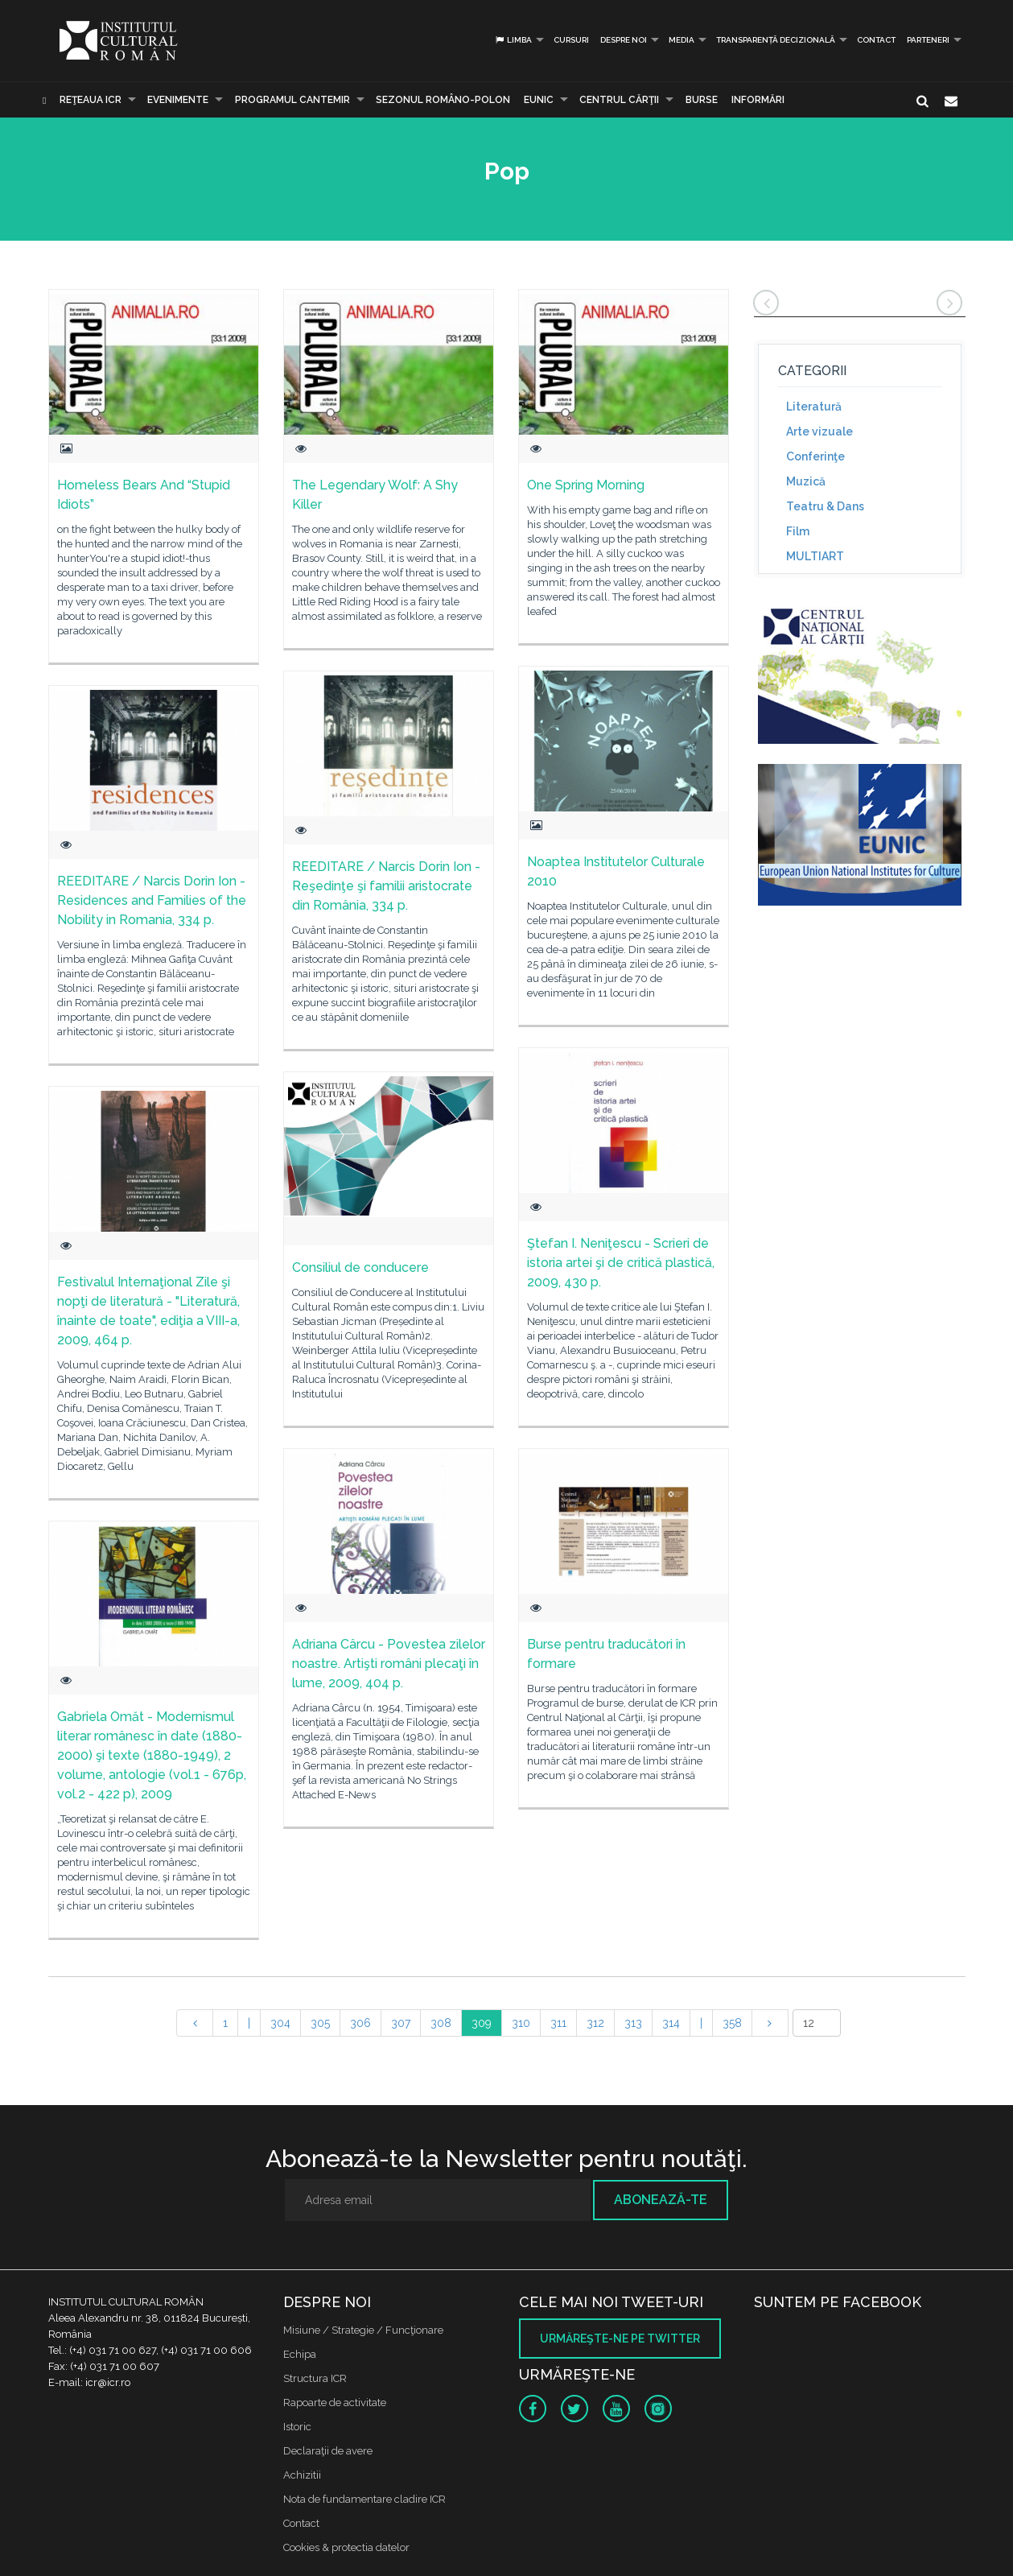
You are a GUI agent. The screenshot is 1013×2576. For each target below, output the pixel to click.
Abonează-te (660, 2199)
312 (595, 2023)
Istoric (297, 2427)
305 (320, 2023)
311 (558, 2023)
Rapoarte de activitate (334, 2402)
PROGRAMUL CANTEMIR (292, 99)
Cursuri (571, 39)
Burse (702, 99)
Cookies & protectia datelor (346, 2547)
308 (440, 2023)
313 (633, 2023)
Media (681, 39)
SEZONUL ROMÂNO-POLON (443, 99)
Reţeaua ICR (90, 99)
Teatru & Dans (825, 506)
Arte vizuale (819, 431)
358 (732, 2023)
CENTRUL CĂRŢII (619, 99)
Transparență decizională (775, 39)
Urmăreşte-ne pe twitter (620, 2338)
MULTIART (815, 556)
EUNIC (539, 99)
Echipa (299, 2354)
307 (400, 2023)
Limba (513, 39)
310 (521, 2023)
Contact (876, 39)
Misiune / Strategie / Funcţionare (363, 2330)
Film (797, 531)
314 (671, 2023)
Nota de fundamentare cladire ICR (364, 2499)
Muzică (806, 481)
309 (481, 2023)
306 (360, 2023)
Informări (757, 99)
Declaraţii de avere (328, 2451)
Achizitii (302, 2475)
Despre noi (623, 39)
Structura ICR (315, 2378)
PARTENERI (928, 39)
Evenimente (177, 99)
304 (280, 2023)
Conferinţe (815, 456)
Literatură (814, 406)
